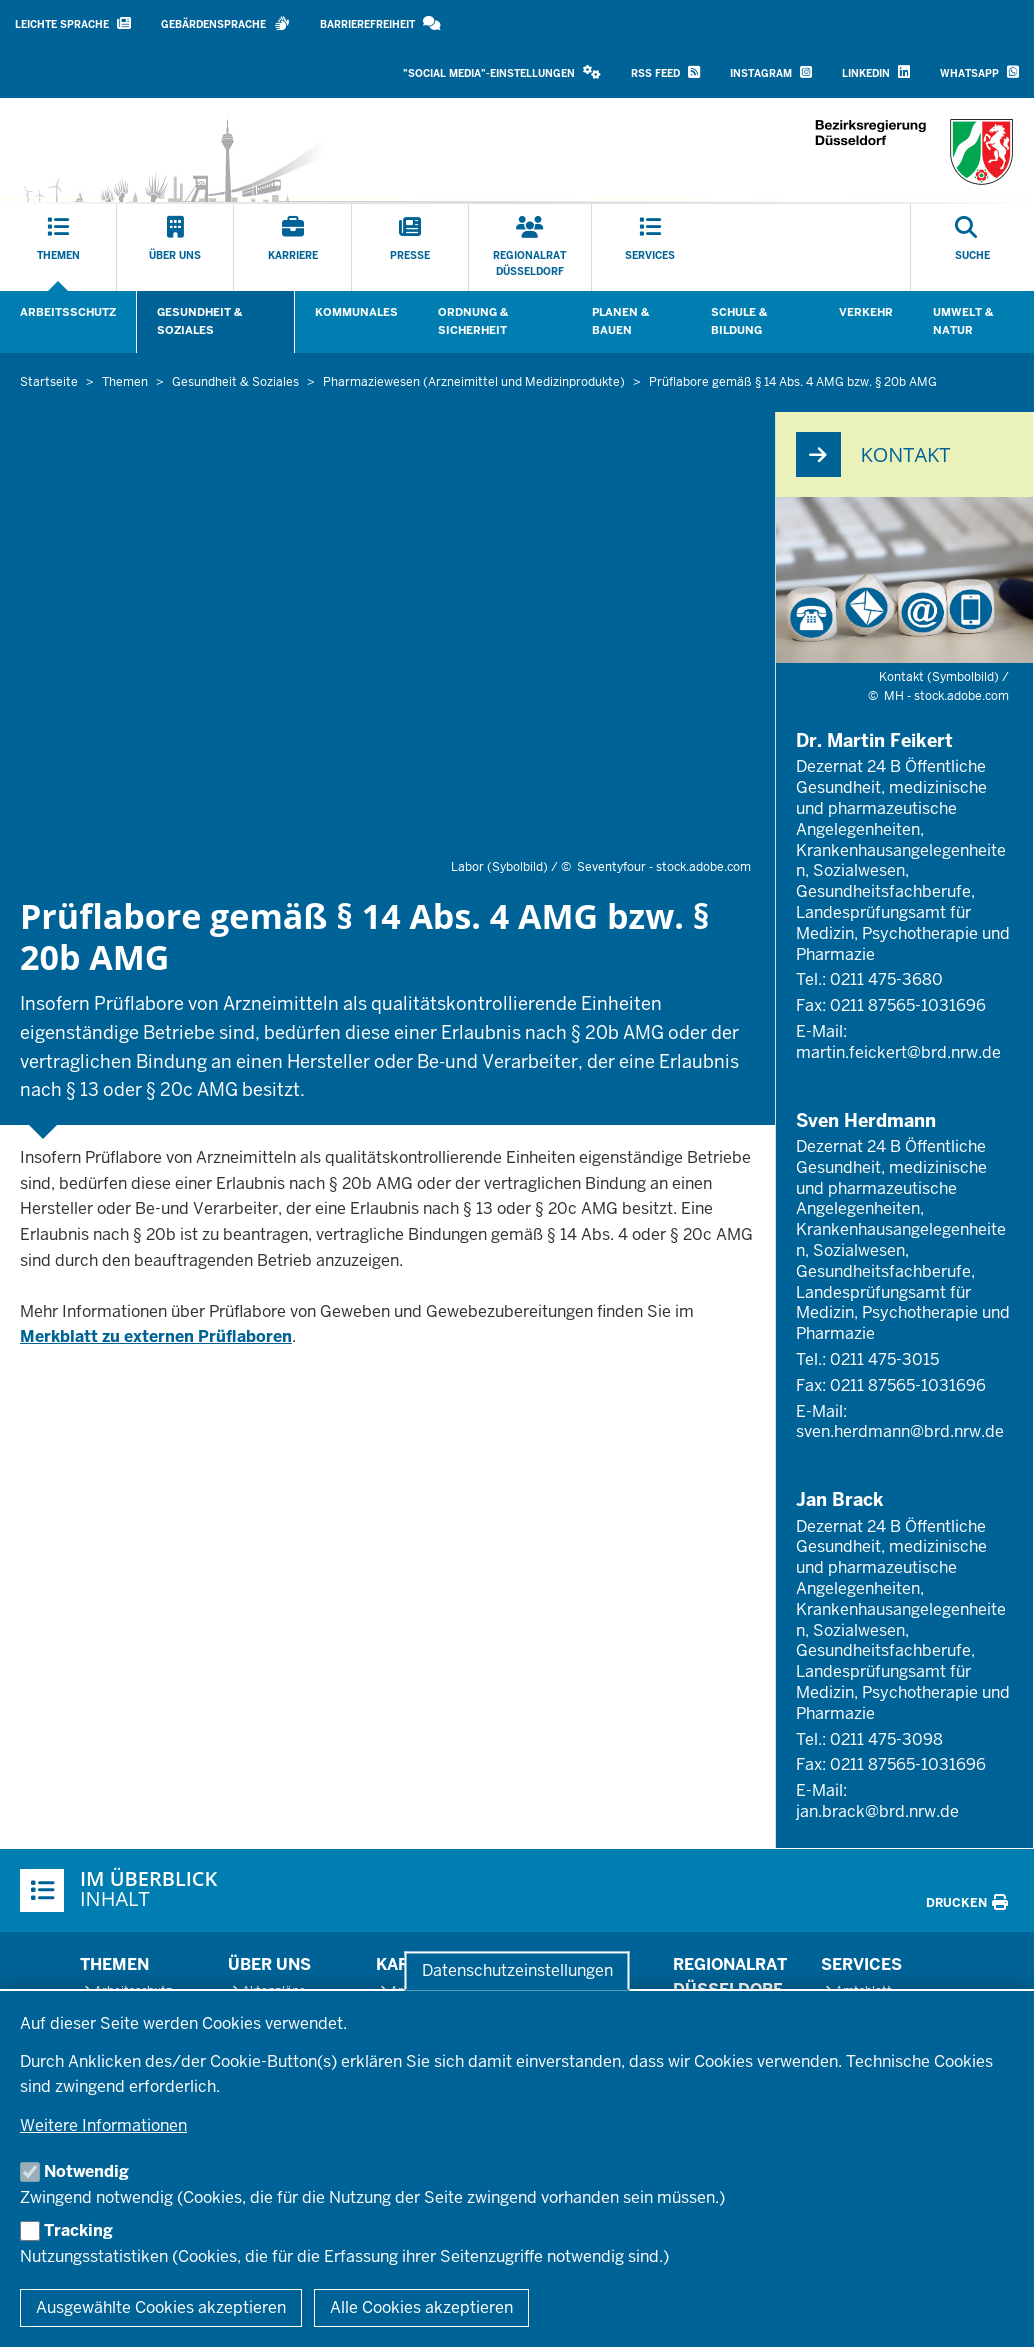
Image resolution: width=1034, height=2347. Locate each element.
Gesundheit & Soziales (199, 321)
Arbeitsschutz (68, 312)
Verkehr (866, 312)
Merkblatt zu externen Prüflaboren (156, 1336)
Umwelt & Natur (963, 321)
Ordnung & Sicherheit (473, 321)
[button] (502, 73)
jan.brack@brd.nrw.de (877, 1811)
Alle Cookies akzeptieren (421, 2307)
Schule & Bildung (739, 321)
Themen (114, 1964)
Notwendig (86, 2171)
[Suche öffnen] (972, 247)
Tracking (78, 2230)
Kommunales (356, 312)
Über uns (269, 1964)
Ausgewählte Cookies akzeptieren (161, 2307)
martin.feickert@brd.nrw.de (898, 1052)
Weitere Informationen (103, 2125)
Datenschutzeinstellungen (517, 1970)
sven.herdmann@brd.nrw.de (900, 1431)
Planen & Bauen (620, 321)
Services (861, 1964)
